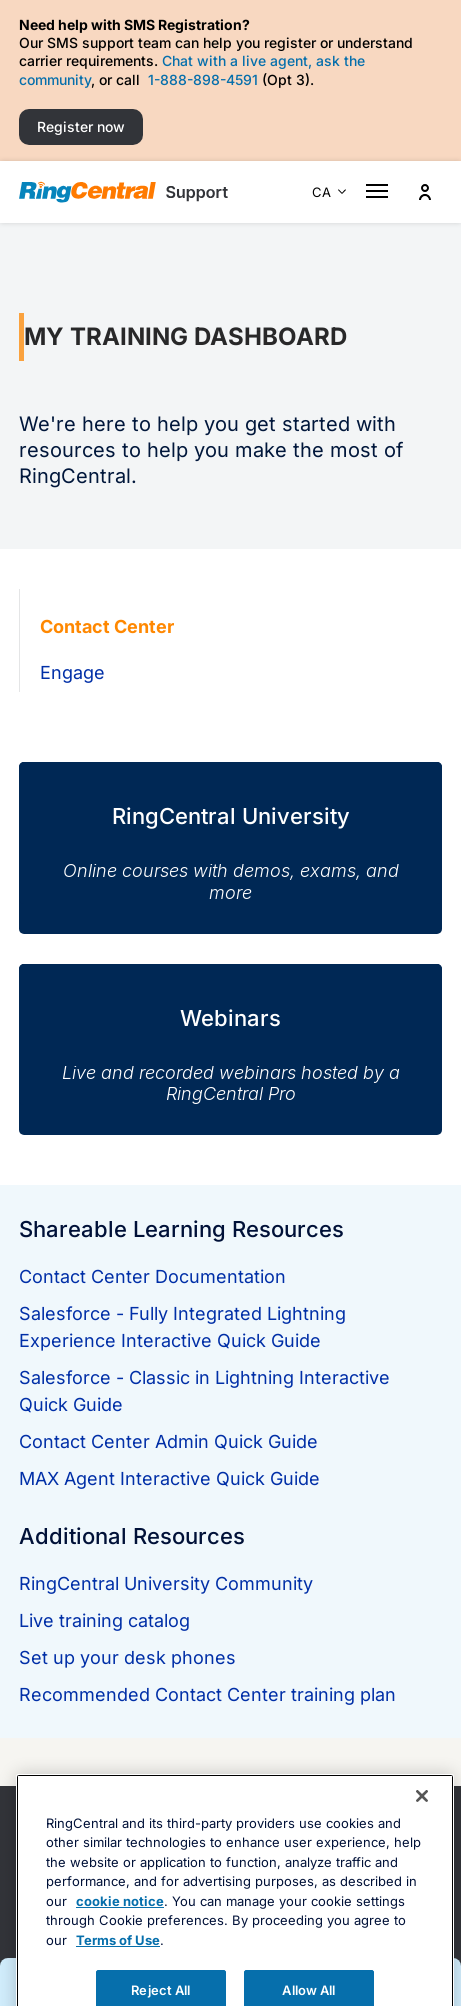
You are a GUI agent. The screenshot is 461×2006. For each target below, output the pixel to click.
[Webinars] (230, 1035)
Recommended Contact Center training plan (207, 1694)
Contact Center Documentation (152, 1276)
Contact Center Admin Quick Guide (168, 1441)
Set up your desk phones (127, 1657)
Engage (72, 672)
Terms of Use (118, 1982)
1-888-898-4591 (203, 79)
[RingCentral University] (230, 833)
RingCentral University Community (166, 1583)
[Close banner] (422, 1838)
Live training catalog (104, 1620)
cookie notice (120, 1943)
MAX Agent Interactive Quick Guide (169, 1478)
